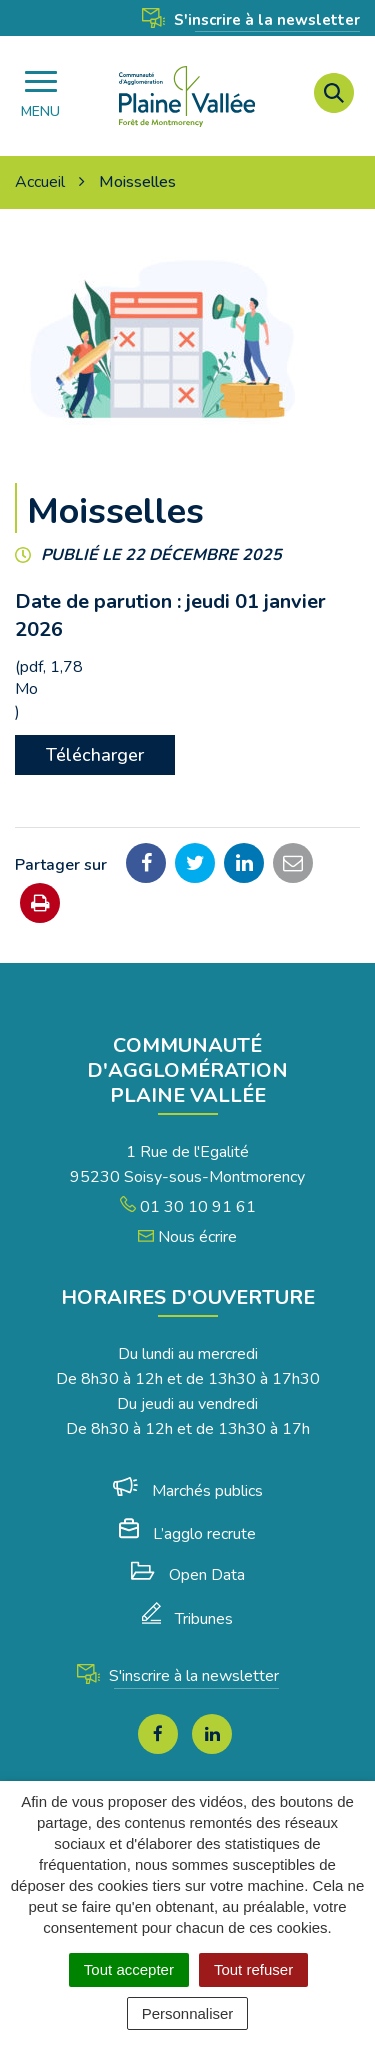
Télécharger (95, 755)
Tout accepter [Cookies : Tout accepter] (129, 1969)
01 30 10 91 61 (188, 1207)
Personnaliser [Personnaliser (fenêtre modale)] (188, 2013)
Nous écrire (187, 1237)
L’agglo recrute (187, 1534)
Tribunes (187, 1619)
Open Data (188, 1575)
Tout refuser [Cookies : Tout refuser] (253, 1969)
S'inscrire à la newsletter (251, 20)
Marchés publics (188, 1491)
